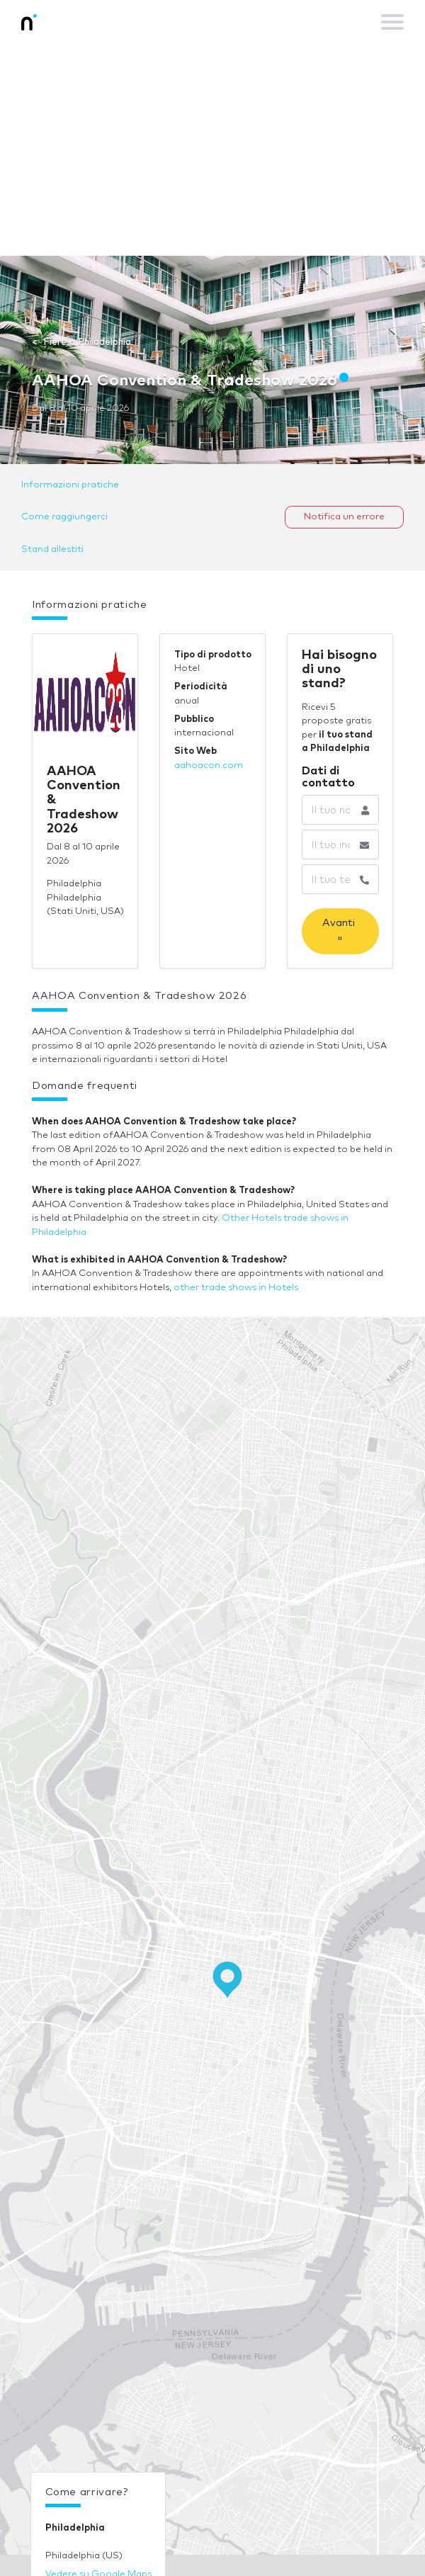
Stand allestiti (52, 549)
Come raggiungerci (64, 516)
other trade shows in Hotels (236, 1287)
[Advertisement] (212, 149)
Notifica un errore (344, 516)
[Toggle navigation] (392, 22)
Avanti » (340, 930)
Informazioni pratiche (70, 485)
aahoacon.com (208, 765)
